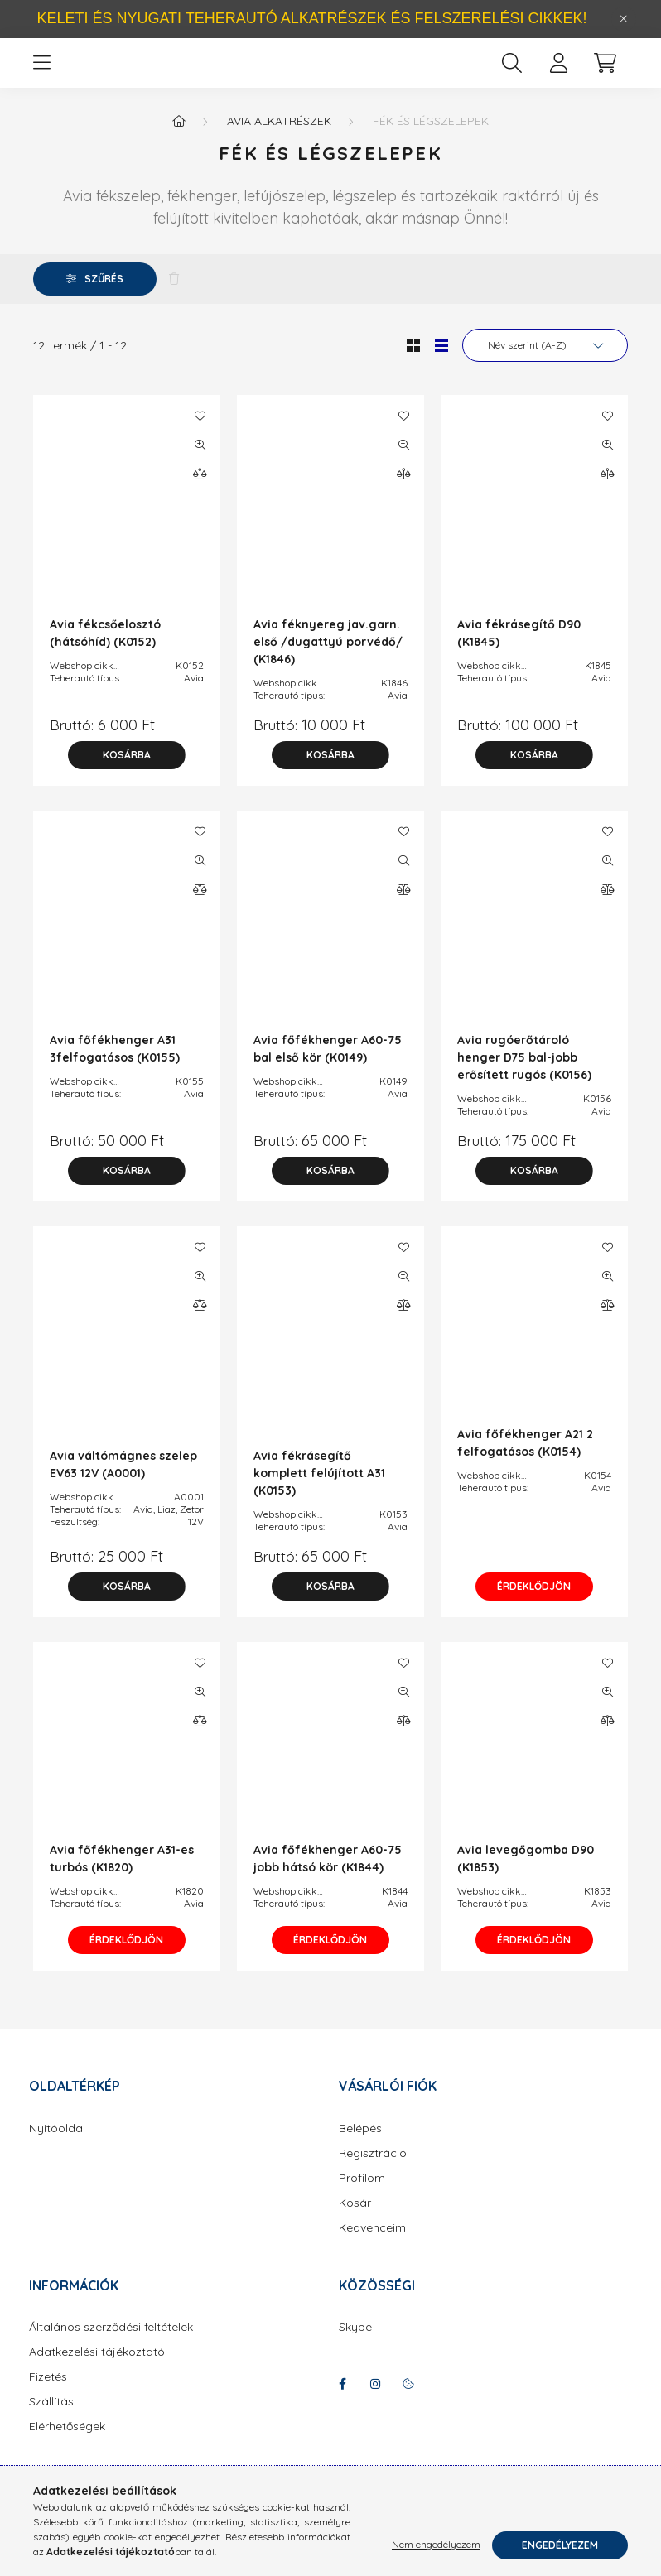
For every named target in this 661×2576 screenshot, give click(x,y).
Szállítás (51, 2418)
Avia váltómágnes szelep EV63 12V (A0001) (123, 1481)
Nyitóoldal (57, 2145)
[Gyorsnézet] (199, 461)
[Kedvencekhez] (199, 432)
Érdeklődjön (535, 1602)
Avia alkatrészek (279, 137)
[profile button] (558, 71)
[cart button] (604, 71)
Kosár (355, 2219)
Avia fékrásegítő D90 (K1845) (519, 649)
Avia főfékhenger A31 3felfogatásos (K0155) (115, 1065)
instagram (375, 2400)
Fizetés (48, 2393)
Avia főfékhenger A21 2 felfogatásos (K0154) (525, 1459)
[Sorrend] (545, 361)
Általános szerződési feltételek (111, 2344)
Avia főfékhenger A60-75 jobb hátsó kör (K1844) (327, 1875)
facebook (342, 2400)
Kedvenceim (372, 2244)
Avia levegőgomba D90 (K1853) (525, 1875)
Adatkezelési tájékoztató (97, 2369)
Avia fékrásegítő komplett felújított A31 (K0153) (319, 1489)
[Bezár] (623, 19)
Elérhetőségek (67, 2443)
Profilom (362, 2195)
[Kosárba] (127, 772)
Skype (355, 2344)
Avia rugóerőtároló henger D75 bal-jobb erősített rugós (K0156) (524, 1074)
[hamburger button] (41, 71)
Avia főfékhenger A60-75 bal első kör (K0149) (327, 1065)
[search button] (511, 71)
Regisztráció (373, 2170)
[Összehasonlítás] (199, 490)
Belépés (360, 2145)
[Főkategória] (179, 137)
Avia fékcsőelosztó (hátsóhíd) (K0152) (105, 649)
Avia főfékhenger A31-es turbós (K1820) (122, 1875)
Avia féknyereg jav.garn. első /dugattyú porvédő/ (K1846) (328, 658)
